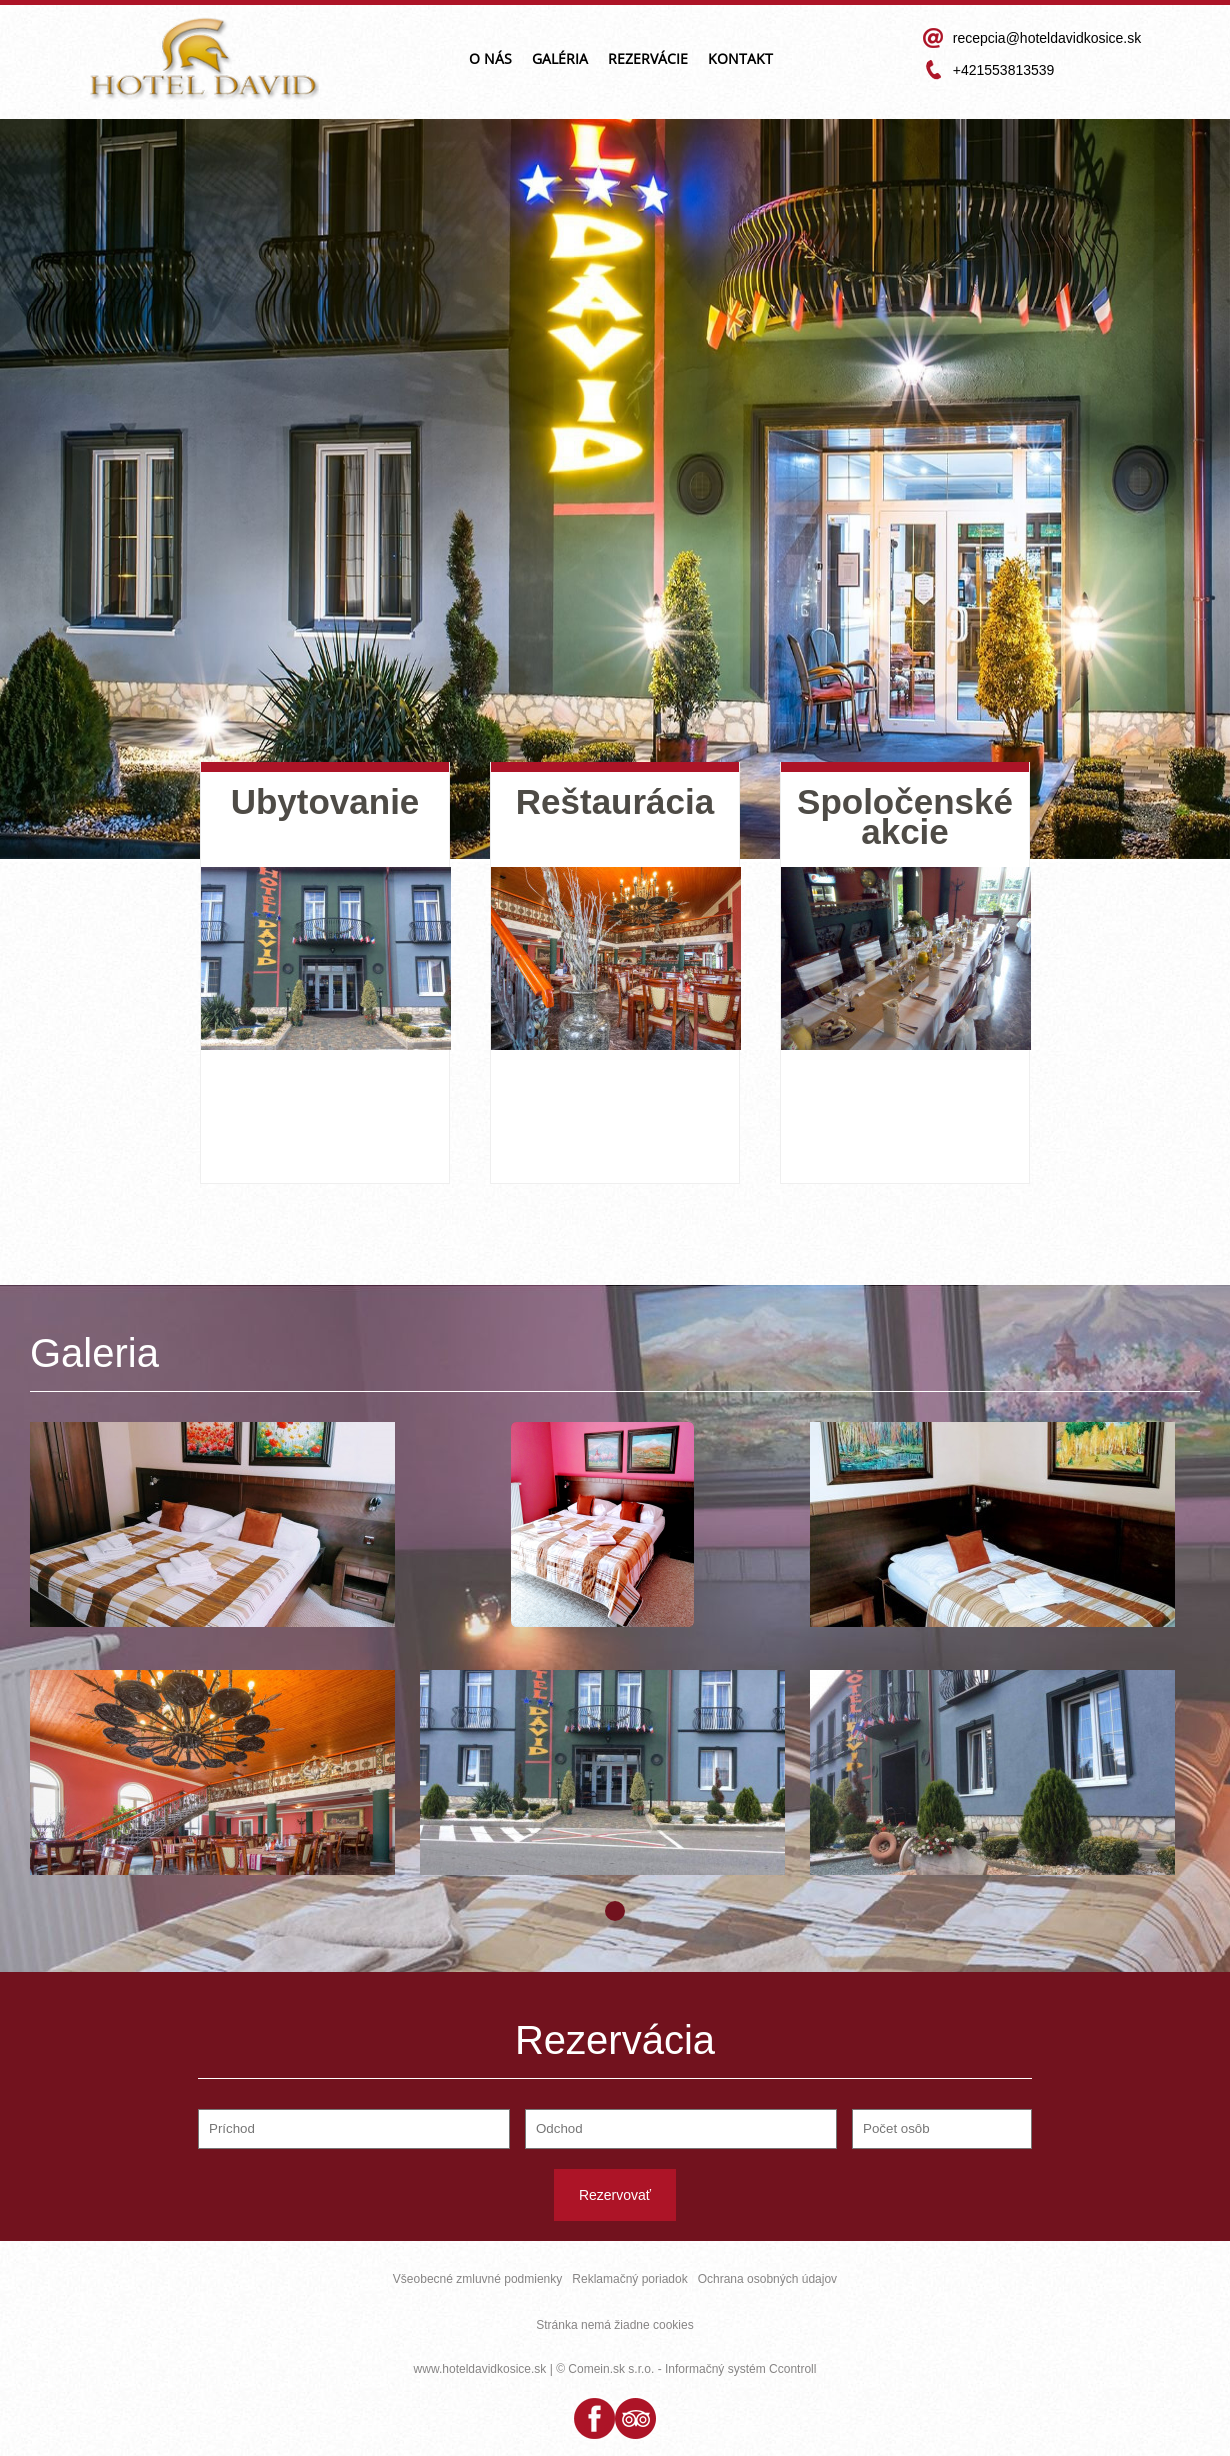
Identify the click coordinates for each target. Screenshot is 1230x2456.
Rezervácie (648, 60)
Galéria (560, 60)
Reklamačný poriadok (629, 2279)
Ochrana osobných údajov (767, 2279)
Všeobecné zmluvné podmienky (477, 2279)
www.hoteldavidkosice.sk (480, 2369)
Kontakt (740, 60)
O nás (490, 60)
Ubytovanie (325, 801)
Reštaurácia (615, 801)
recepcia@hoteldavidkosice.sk (1047, 38)
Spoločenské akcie (905, 816)
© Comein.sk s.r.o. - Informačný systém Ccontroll (686, 2369)
